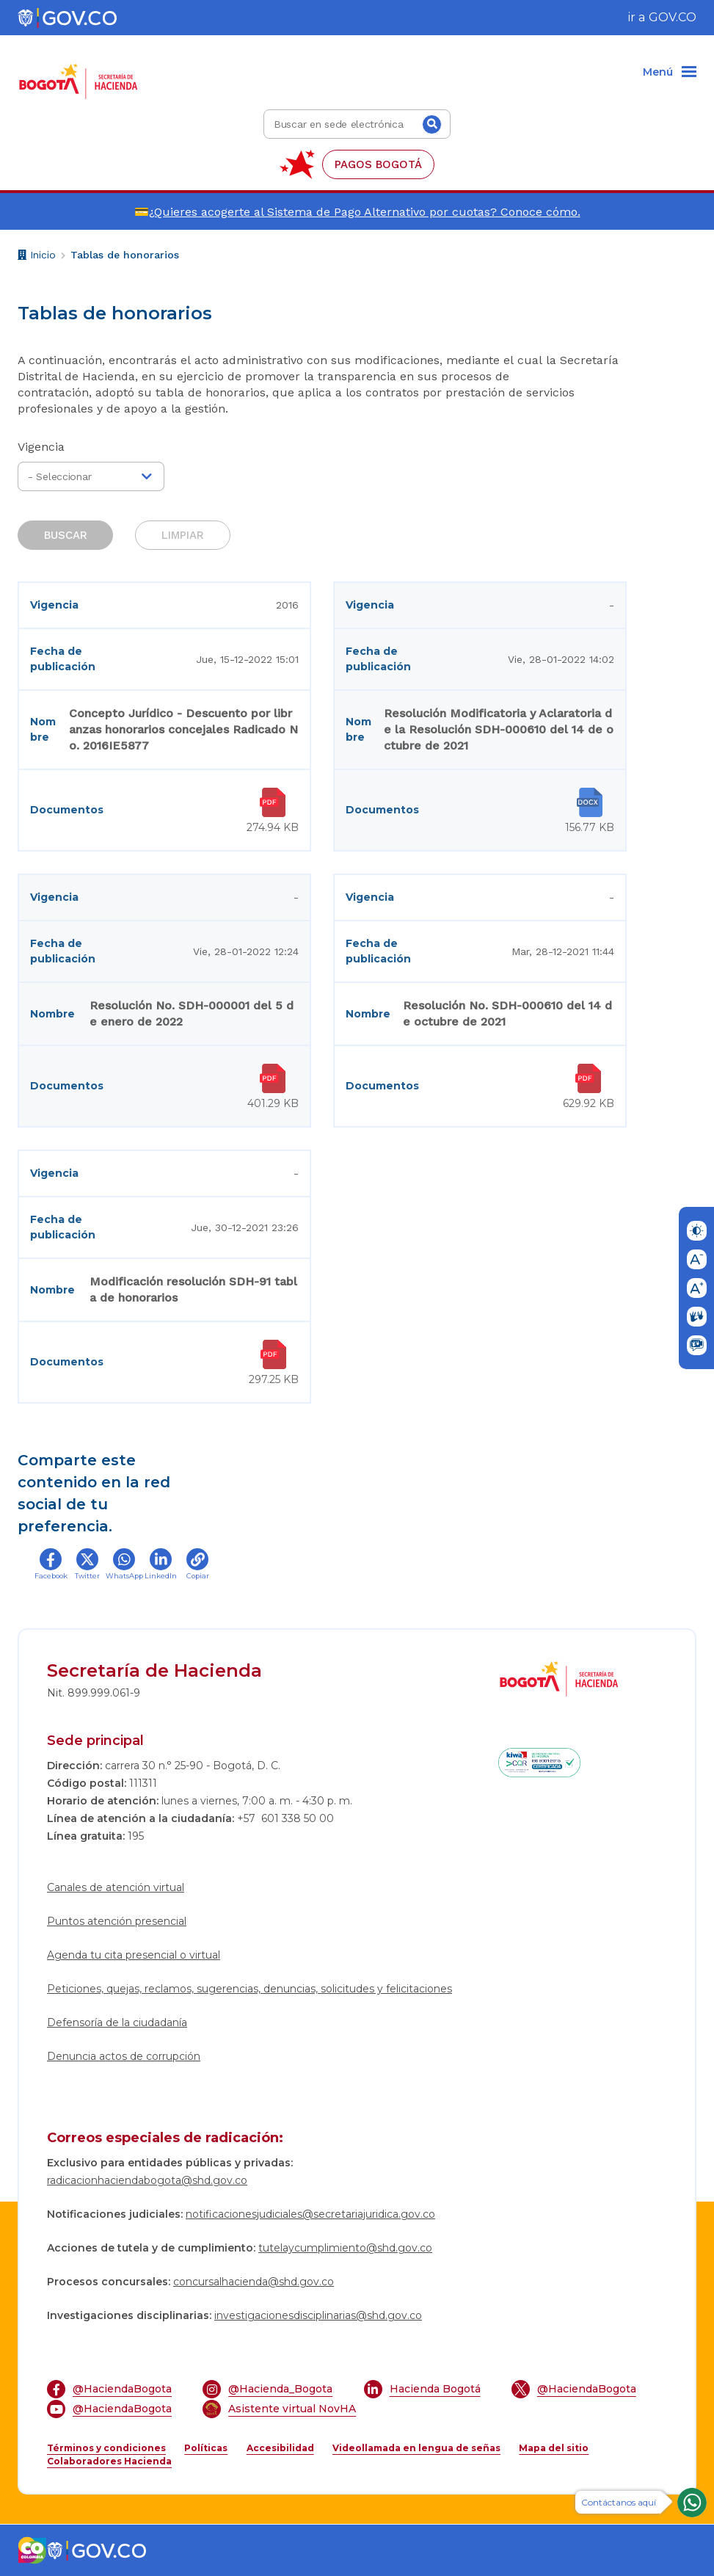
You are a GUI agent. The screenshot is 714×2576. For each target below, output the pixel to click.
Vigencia (41, 447)
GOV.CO (672, 17)
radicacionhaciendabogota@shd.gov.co (147, 2180)
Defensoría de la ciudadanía (117, 2022)
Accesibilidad (280, 2447)
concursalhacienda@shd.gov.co (253, 2281)
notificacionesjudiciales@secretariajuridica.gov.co (310, 2214)
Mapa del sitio (554, 2447)
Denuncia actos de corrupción (123, 2056)
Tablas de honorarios (124, 255)
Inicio (37, 256)
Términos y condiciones (106, 2447)
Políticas (205, 2447)
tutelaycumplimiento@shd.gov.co (345, 2247)
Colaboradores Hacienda (109, 2461)
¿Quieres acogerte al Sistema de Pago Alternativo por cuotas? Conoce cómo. (364, 212)
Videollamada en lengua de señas (416, 2447)
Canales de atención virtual (115, 1887)
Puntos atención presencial (116, 1921)
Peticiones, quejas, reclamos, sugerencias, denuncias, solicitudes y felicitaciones (249, 1988)
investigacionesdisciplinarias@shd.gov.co (318, 2315)
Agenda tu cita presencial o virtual (133, 1955)
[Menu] (669, 72)
